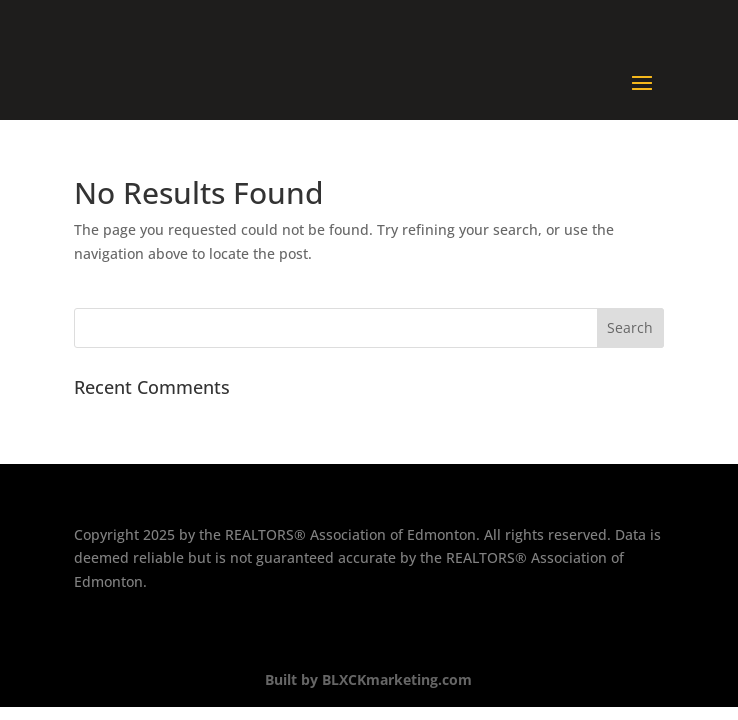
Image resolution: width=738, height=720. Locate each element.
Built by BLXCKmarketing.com (368, 679)
